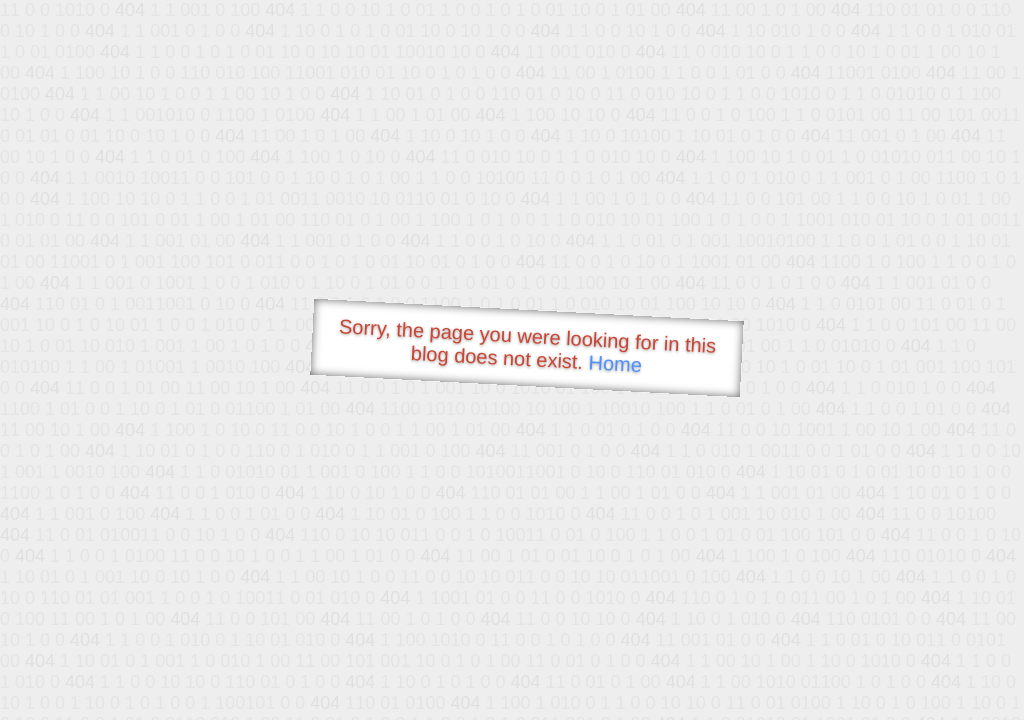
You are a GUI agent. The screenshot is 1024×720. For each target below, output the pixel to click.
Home (615, 363)
